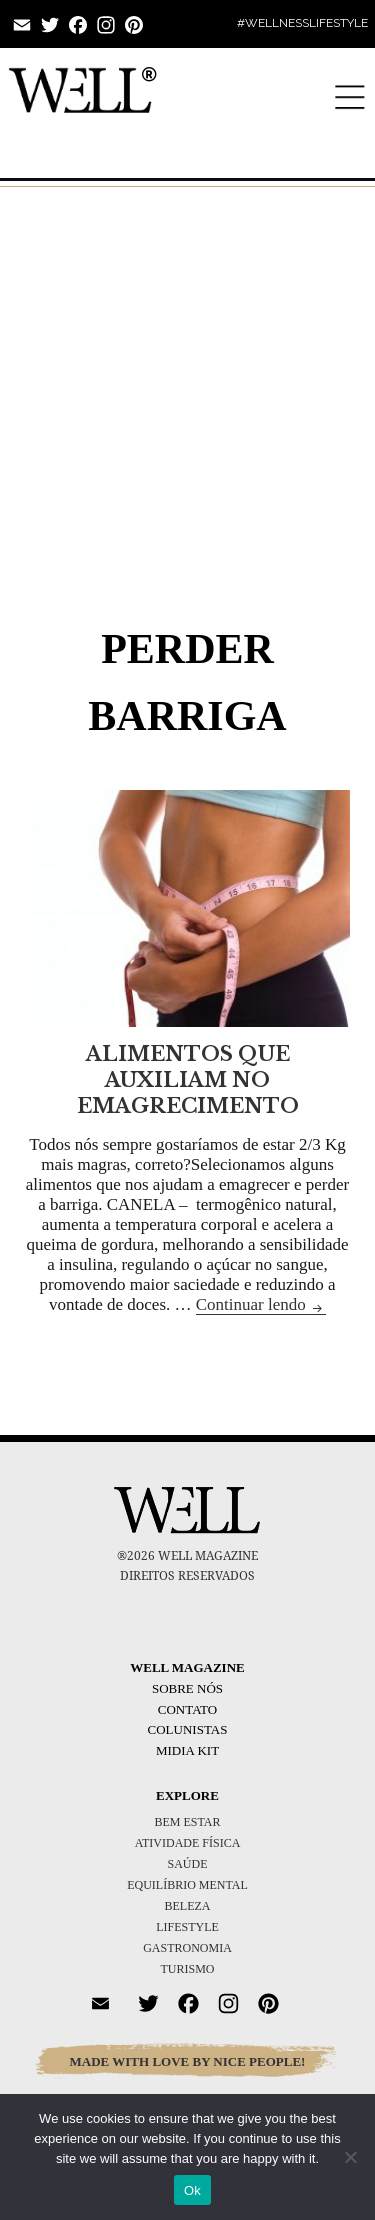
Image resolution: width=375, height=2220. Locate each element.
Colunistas (188, 1729)
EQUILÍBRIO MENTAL (187, 1885)
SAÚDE (187, 1864)
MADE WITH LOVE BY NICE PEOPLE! (188, 2061)
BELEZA (187, 1906)
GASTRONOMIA (187, 1948)
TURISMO (187, 1969)
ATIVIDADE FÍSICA (188, 1843)
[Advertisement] (187, 378)
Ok (192, 2190)
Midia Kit (187, 1750)
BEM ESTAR (187, 1822)
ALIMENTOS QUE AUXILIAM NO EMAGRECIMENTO (188, 1080)
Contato (187, 1709)
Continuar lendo (261, 1304)
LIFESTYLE (187, 1927)
